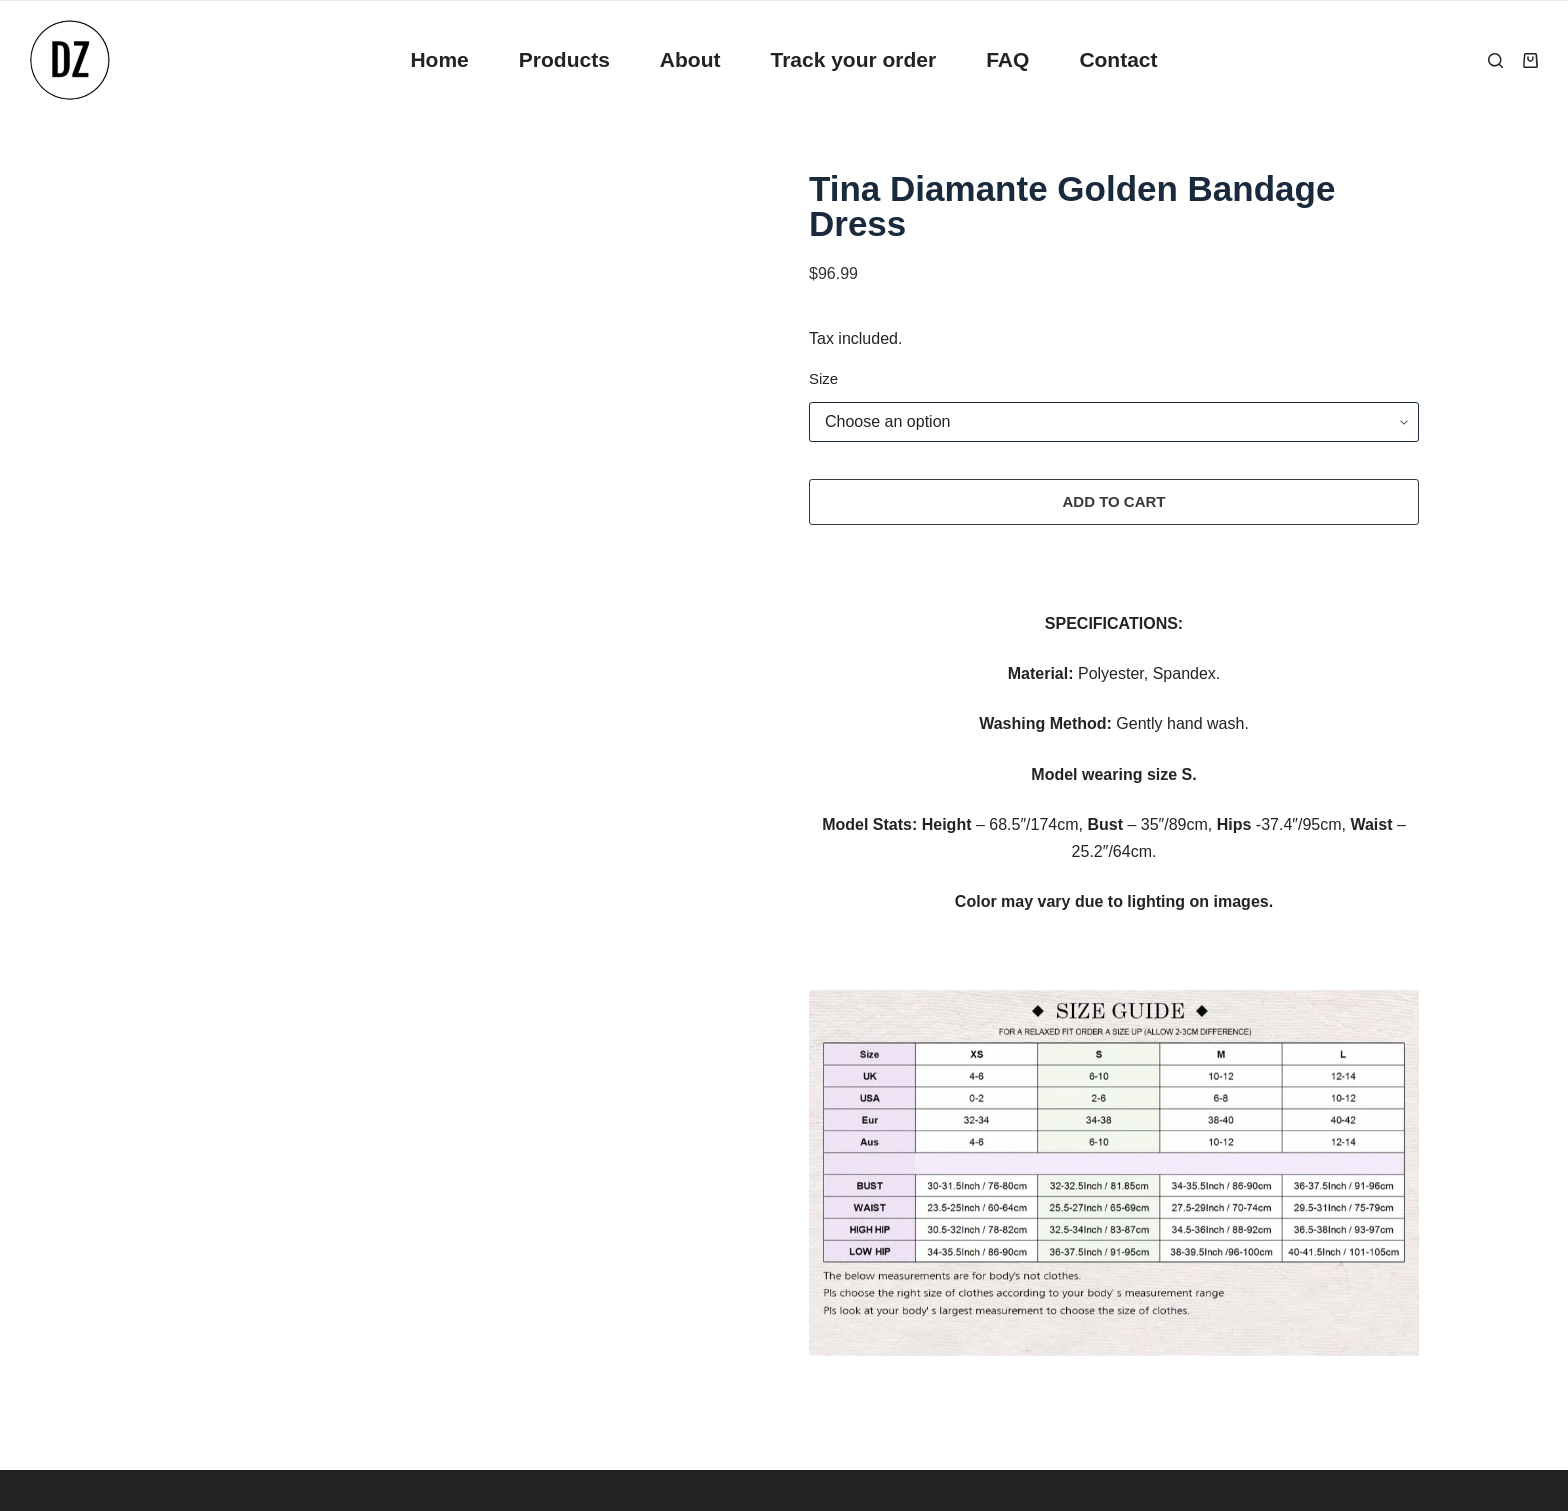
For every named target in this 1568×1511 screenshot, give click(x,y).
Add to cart (1113, 501)
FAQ (1007, 59)
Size (823, 378)
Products (564, 59)
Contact (1118, 59)
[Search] (1495, 60)
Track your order (853, 59)
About (690, 59)
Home (439, 59)
